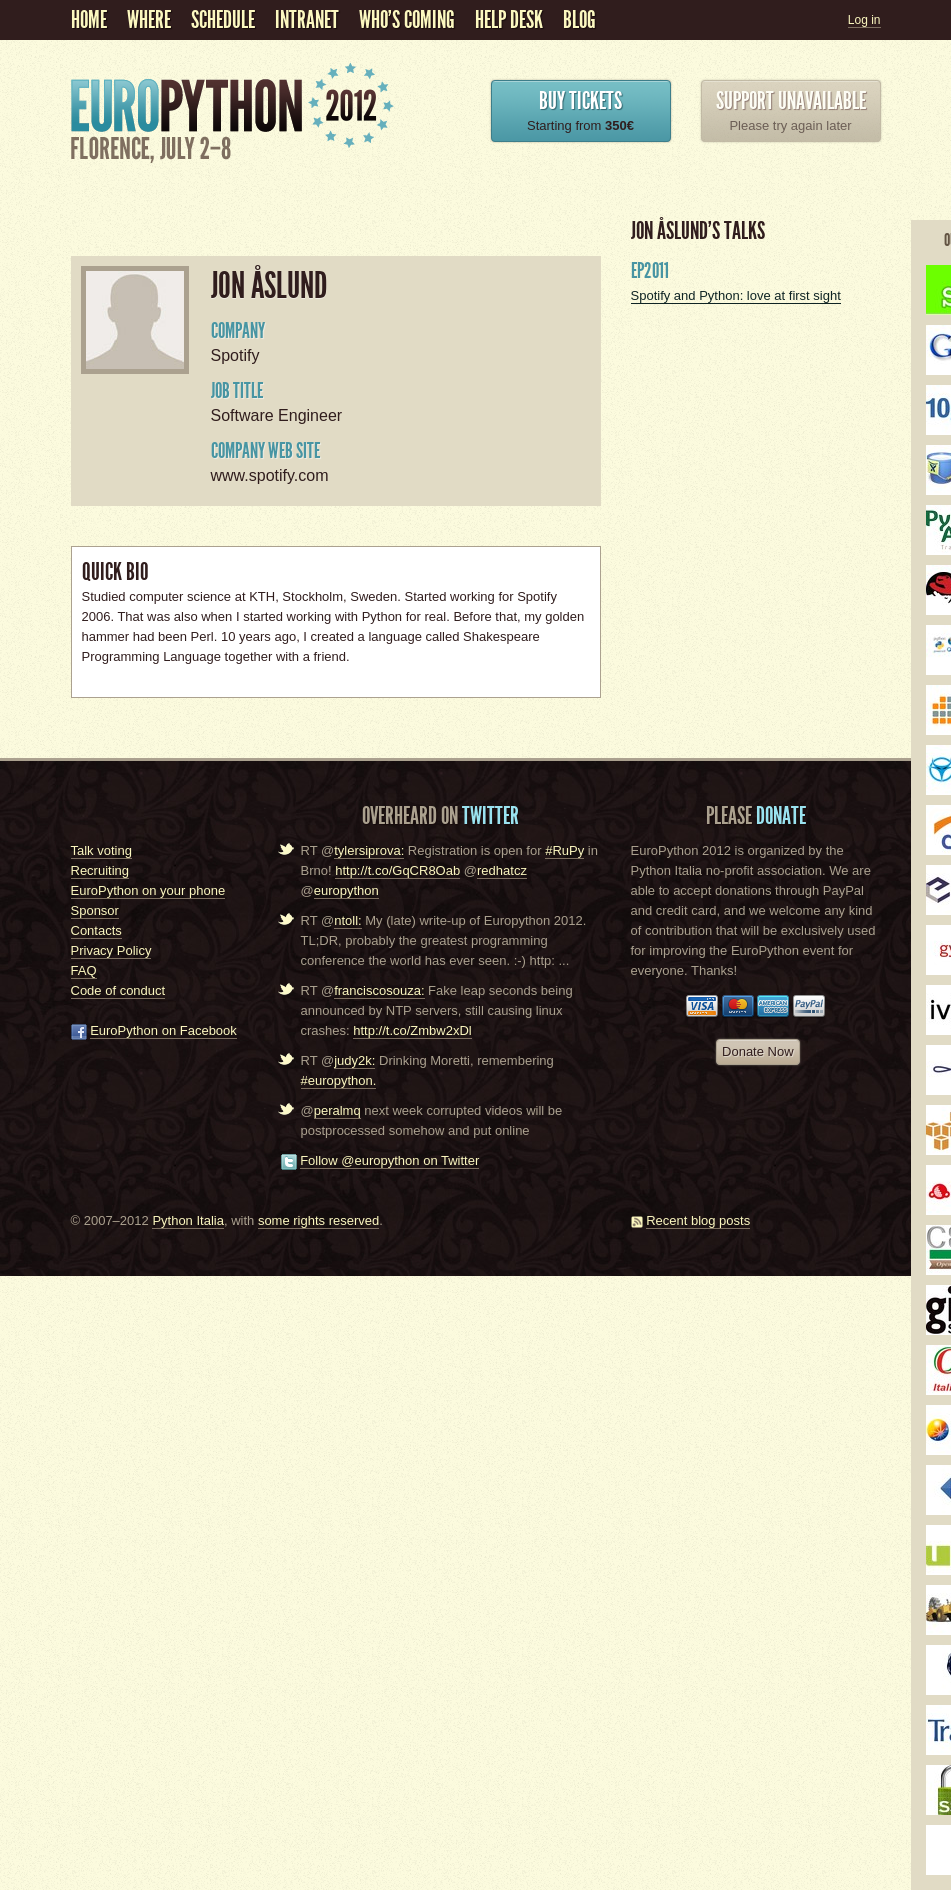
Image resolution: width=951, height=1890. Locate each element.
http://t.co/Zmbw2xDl (412, 1030)
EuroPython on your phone (148, 890)
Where (149, 20)
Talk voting (101, 850)
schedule (223, 20)
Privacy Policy (111, 950)
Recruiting (100, 870)
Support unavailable (791, 101)
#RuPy (564, 850)
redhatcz (502, 870)
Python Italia (188, 1220)
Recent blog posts (698, 1220)
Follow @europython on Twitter (389, 1160)
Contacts (96, 930)
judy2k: (354, 1060)
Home (89, 20)
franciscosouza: (379, 990)
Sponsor (95, 910)
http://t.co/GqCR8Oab (397, 870)
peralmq (337, 1110)
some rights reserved (318, 1220)
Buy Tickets (580, 101)
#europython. (339, 1080)
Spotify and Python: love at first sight (736, 295)
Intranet (307, 20)
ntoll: (347, 920)
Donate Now (758, 1051)
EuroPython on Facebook (163, 1030)
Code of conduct (118, 990)
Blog (579, 20)
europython (346, 890)
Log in (864, 20)
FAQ (84, 970)
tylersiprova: (369, 850)
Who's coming (407, 20)
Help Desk (509, 20)
